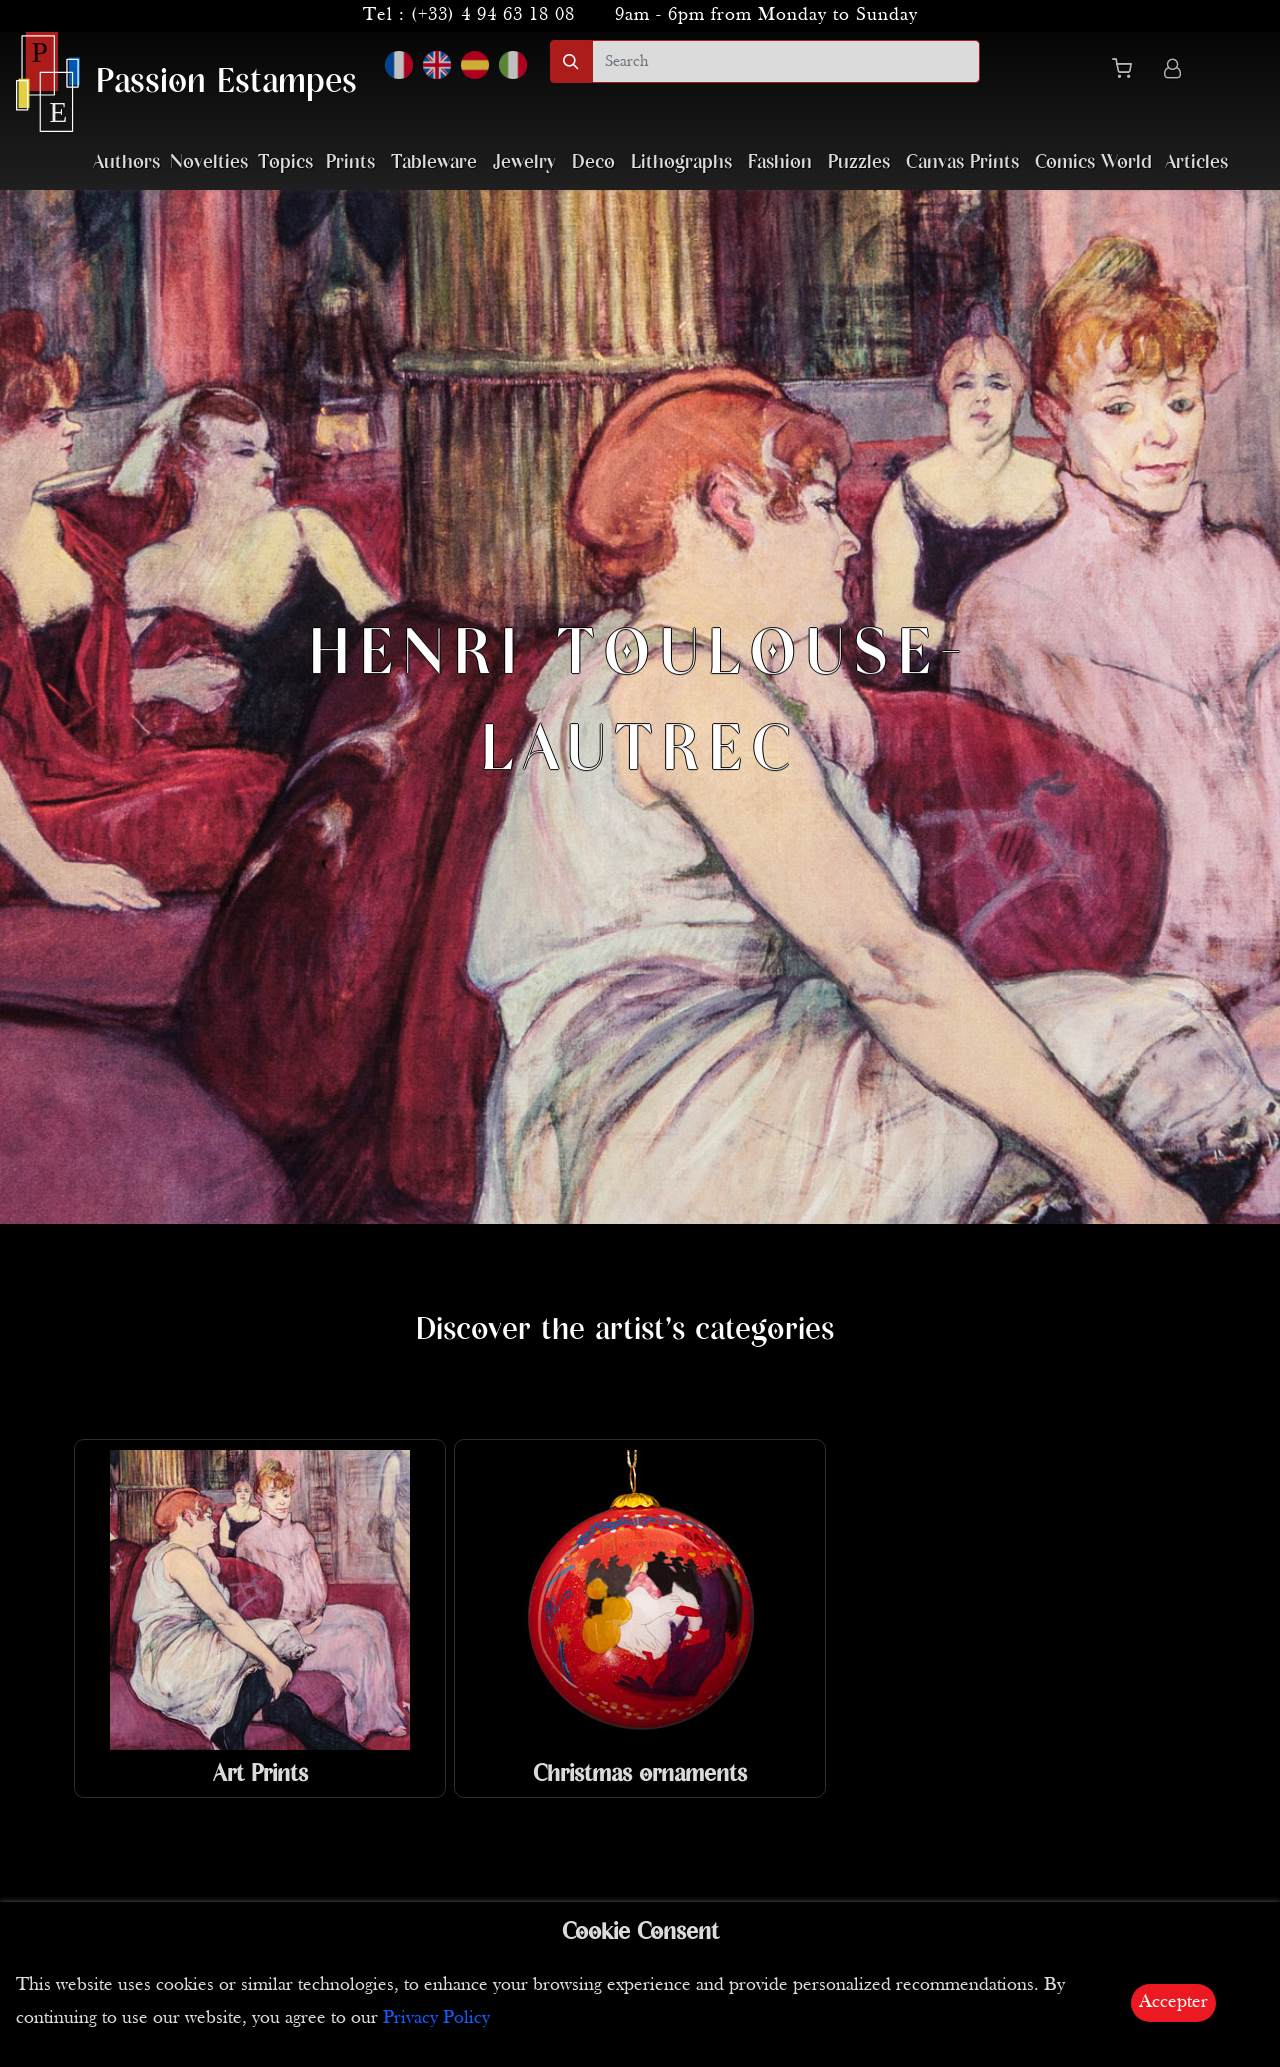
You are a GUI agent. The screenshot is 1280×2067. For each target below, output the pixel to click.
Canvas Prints (962, 162)
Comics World (1093, 162)
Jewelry (524, 162)
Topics (285, 162)
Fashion (780, 162)
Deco (593, 162)
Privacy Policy (436, 2018)
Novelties (209, 162)
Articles (1196, 162)
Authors (126, 162)
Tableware (434, 162)
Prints (350, 162)
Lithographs (681, 162)
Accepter (1173, 2002)
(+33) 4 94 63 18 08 (493, 15)
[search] (786, 61)
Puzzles (859, 162)
